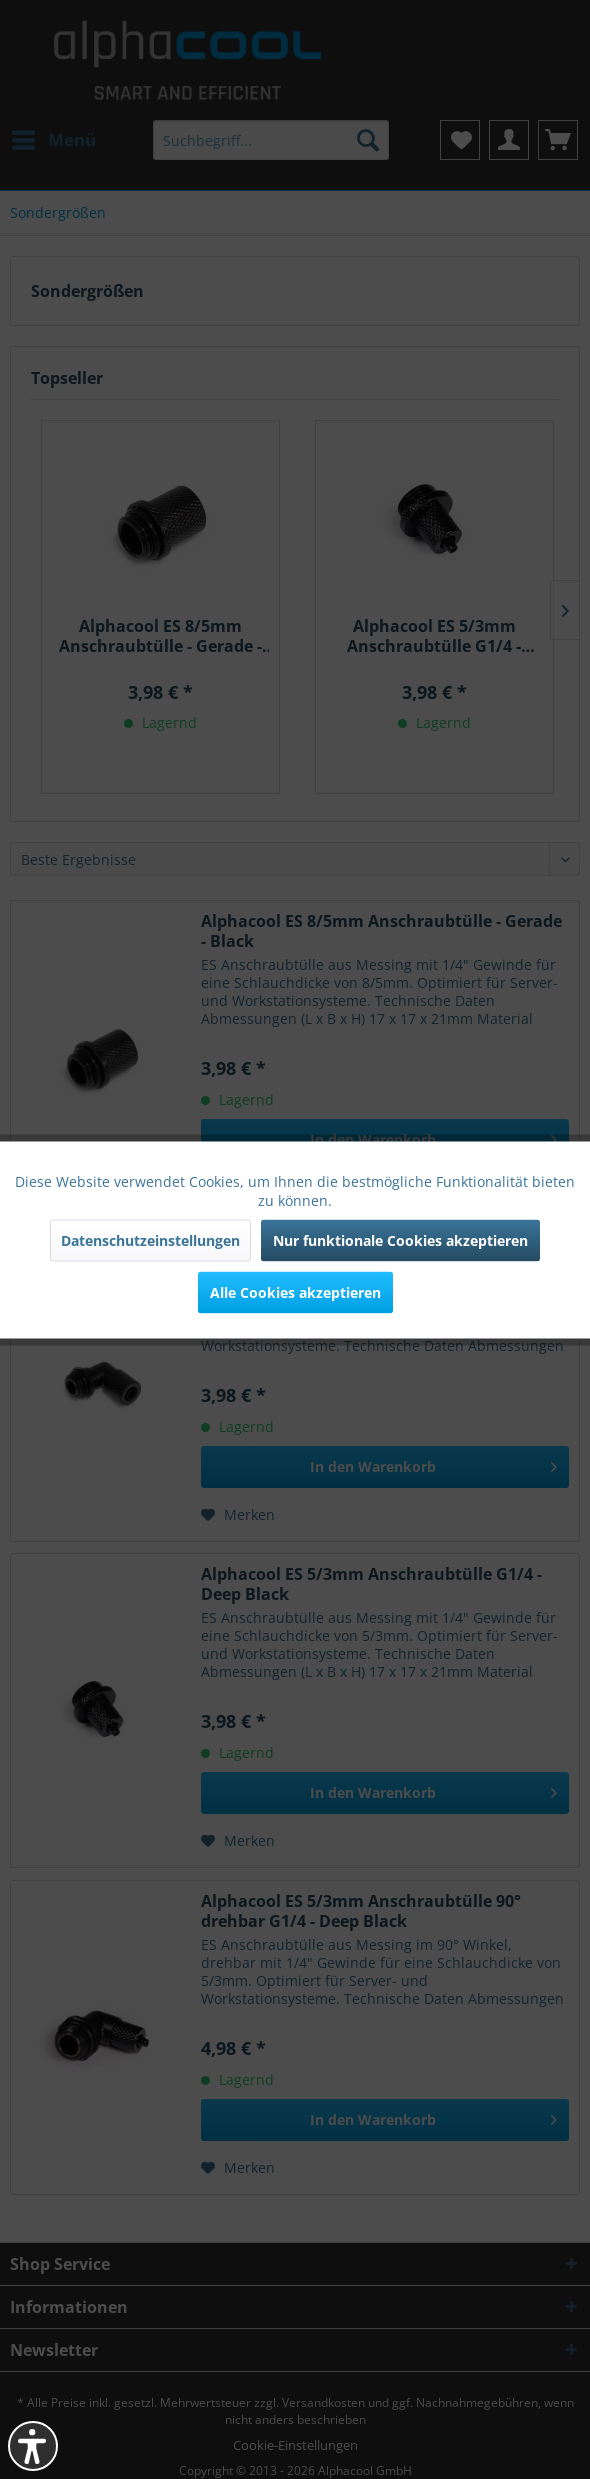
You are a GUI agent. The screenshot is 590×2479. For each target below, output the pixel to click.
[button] (33, 2446)
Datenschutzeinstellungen (150, 1239)
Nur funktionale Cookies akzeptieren (400, 1239)
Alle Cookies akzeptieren (295, 1291)
